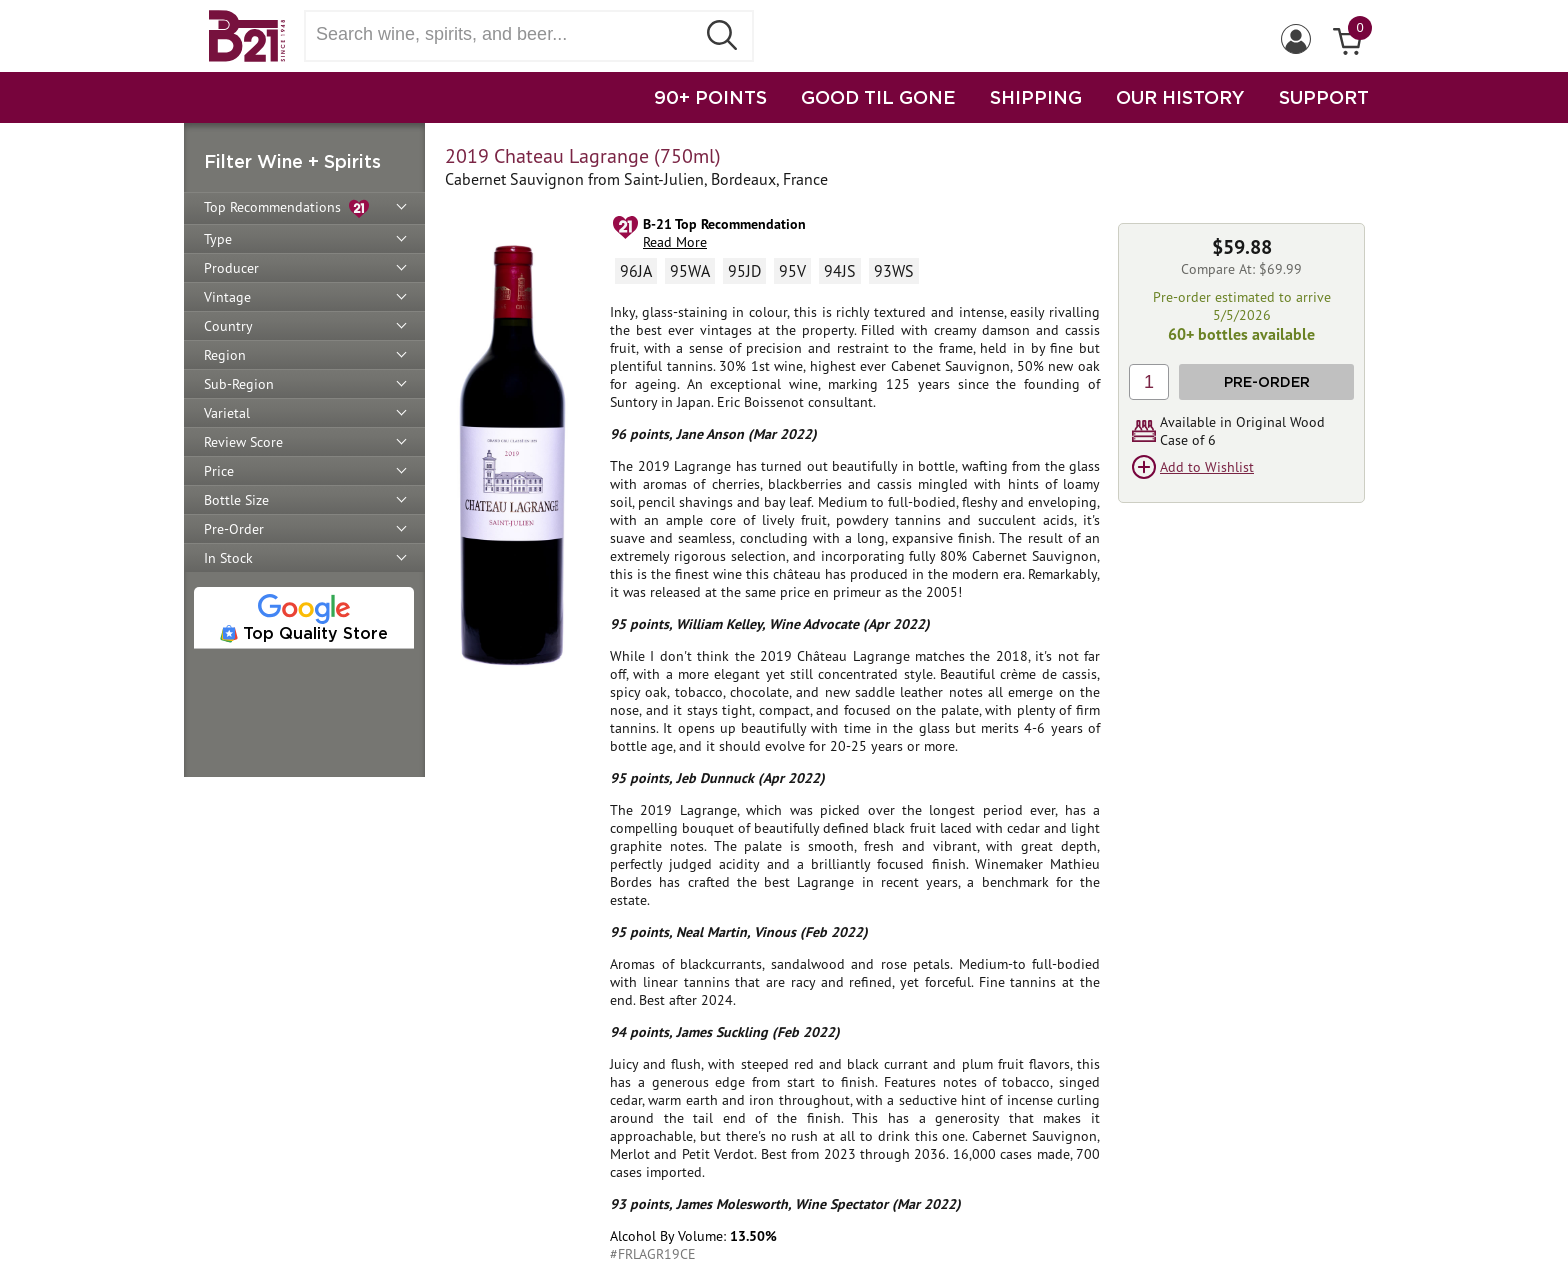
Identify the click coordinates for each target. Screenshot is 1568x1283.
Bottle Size (236, 500)
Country (228, 326)
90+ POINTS (710, 97)
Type (218, 239)
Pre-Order (234, 529)
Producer (231, 268)
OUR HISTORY (1180, 97)
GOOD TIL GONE (878, 97)
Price (219, 471)
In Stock (228, 558)
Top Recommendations (286, 208)
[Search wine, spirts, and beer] (506, 34)
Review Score (243, 442)
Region (225, 355)
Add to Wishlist (1207, 467)
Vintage (227, 297)
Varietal (227, 413)
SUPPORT (1324, 97)
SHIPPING (1036, 97)
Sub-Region (239, 384)
